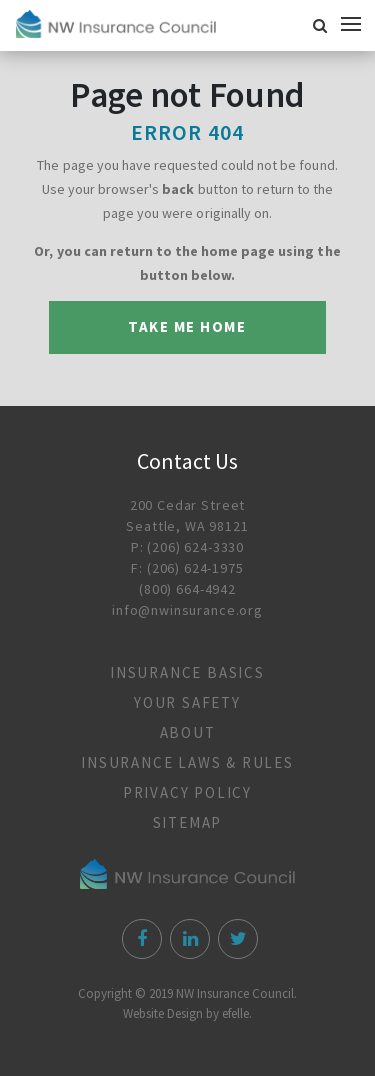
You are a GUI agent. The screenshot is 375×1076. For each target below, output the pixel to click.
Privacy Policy (187, 792)
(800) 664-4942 (187, 589)
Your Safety (187, 702)
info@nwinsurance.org (187, 610)
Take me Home (187, 326)
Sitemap (188, 822)
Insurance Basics (187, 672)
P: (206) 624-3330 (187, 547)
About (188, 732)
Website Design (163, 1013)
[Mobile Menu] (355, 24)
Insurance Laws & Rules (187, 762)
